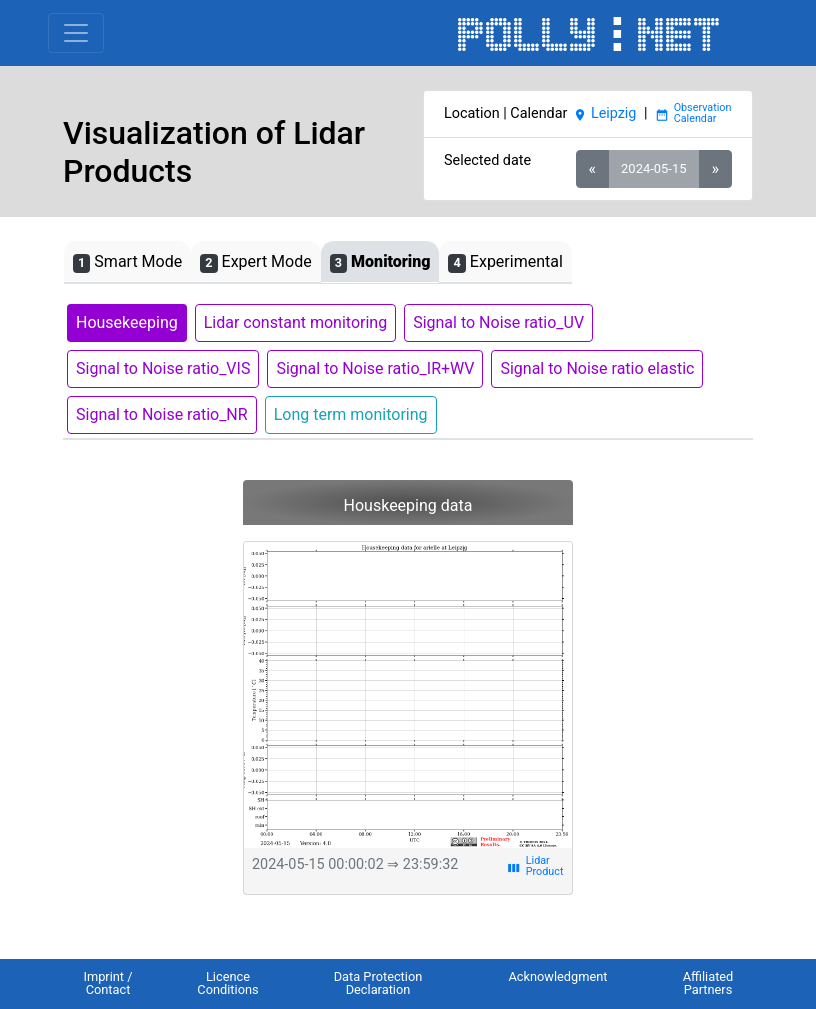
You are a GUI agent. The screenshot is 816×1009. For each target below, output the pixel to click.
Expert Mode (255, 262)
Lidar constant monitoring (295, 322)
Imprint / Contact (107, 983)
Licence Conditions (227, 983)
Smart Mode (127, 262)
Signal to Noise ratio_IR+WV (375, 368)
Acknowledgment (557, 976)
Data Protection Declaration (378, 983)
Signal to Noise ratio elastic (597, 368)
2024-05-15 (653, 168)
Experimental (505, 262)
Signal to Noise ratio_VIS (163, 368)
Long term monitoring (351, 414)
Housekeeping (127, 322)
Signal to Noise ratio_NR (162, 414)
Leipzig (605, 113)
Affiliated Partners (708, 983)
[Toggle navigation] (76, 33)
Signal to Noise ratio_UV (498, 322)
